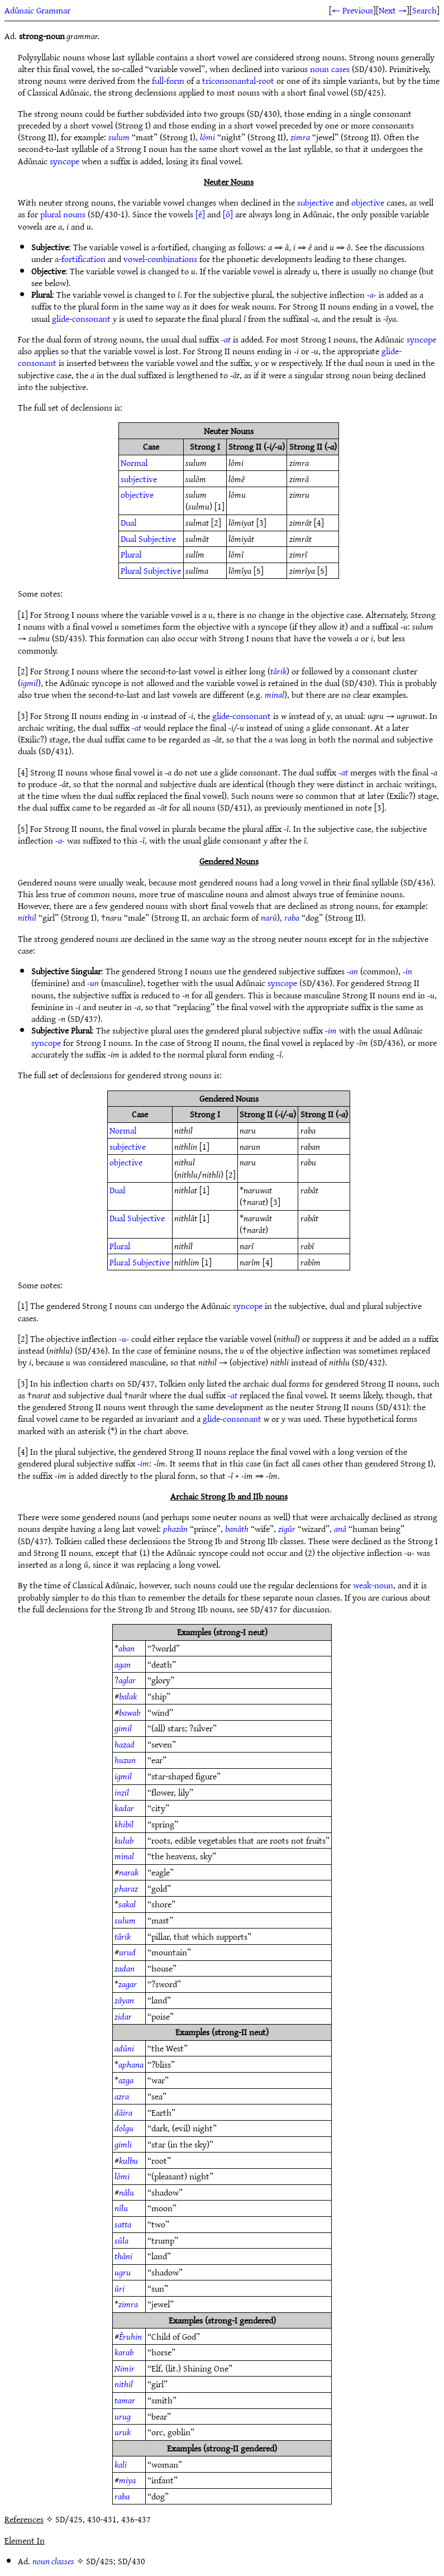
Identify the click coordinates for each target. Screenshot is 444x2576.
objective (367, 202)
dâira (123, 2112)
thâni (123, 2256)
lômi (207, 137)
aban (126, 1648)
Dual (128, 522)
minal (274, 694)
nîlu (121, 2208)
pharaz (126, 1888)
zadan (124, 1968)
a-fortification (80, 258)
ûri (119, 2288)
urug (122, 2416)
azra (121, 2096)
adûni (124, 2048)
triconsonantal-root (238, 80)
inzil (121, 1792)
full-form (168, 80)
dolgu (123, 2128)
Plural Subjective (151, 570)
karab (123, 2352)
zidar (123, 2016)
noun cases (330, 69)
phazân (175, 1528)
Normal (134, 462)
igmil (29, 683)
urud (127, 1952)
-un (93, 983)
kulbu (128, 2160)
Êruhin (130, 2336)
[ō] (228, 214)
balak (128, 1696)
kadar (124, 1808)
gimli (123, 2144)
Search (424, 10)
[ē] (200, 214)
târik (278, 671)
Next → (393, 10)
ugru (122, 2272)
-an (352, 971)
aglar (127, 1680)
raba (291, 917)
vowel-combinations (160, 258)
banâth (237, 1528)
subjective (315, 202)
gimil (123, 1728)
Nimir (124, 2368)
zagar (127, 1984)
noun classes (53, 2561)
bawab (129, 1712)
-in (407, 971)
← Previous (352, 10)
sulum (119, 137)
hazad (124, 1744)
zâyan (124, 2000)
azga (125, 2080)
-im (331, 1030)
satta (122, 2224)
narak (129, 1872)
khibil (123, 1824)
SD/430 (131, 2561)
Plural (131, 554)
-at (226, 339)
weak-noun (373, 1585)
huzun (125, 1760)
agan (122, 1664)
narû (269, 917)
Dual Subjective (148, 538)
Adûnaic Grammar (37, 10)
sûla (121, 2240)
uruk (122, 2432)
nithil (27, 917)
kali (120, 2464)
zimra (300, 137)
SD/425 (99, 2561)
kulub (123, 1840)
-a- (371, 294)
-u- (124, 1338)
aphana (131, 2064)
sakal (127, 1904)
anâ (340, 1528)
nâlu (126, 2192)
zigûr (286, 1528)
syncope (64, 161)
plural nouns (62, 214)
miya (127, 2480)
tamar (124, 2400)
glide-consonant (81, 318)
